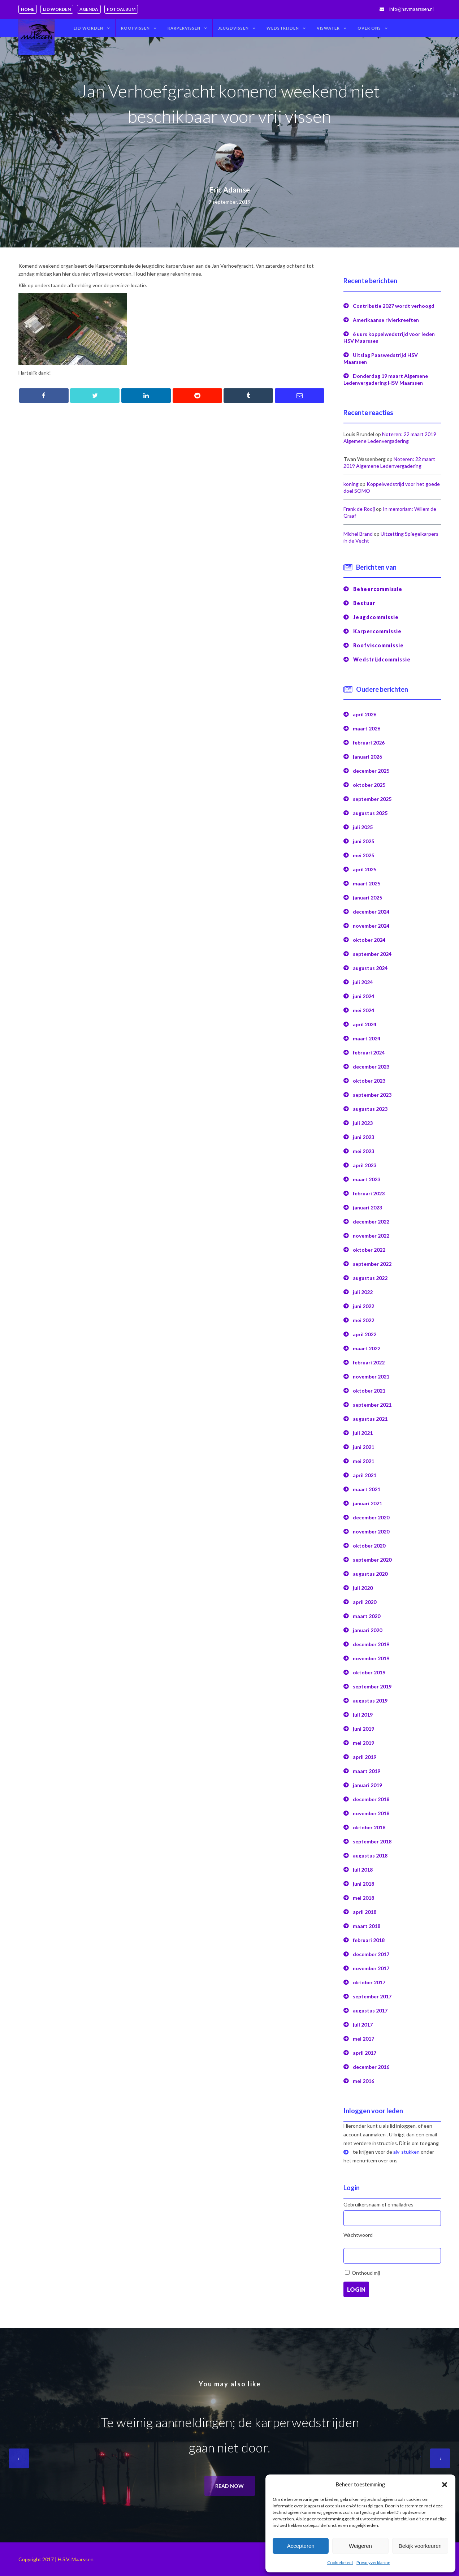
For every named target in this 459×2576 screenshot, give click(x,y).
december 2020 (371, 1517)
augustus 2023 (370, 1109)
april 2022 (364, 1334)
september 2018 (372, 1841)
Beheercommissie (377, 589)
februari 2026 (369, 742)
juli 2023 (363, 1123)
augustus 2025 (370, 813)
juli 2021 (363, 1433)
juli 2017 (363, 2024)
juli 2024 (363, 982)
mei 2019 (363, 1743)
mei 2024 (363, 1010)
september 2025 (372, 799)
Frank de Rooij (359, 509)
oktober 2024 (369, 940)
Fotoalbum (121, 9)
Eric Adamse (229, 189)
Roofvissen (135, 28)
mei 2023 (363, 1151)
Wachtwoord (358, 2235)
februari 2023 (369, 1193)
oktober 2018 (369, 1827)
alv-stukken (406, 2152)
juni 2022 (363, 1306)
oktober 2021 (369, 1391)
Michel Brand (358, 534)
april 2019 (364, 1757)
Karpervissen (184, 28)
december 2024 (371, 912)
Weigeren (360, 2546)
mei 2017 (363, 2039)
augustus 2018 (370, 1855)
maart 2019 (366, 1771)
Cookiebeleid (340, 2562)
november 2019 (371, 1658)
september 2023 (372, 1095)
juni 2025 (363, 841)
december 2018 (371, 1799)
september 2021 (372, 1405)
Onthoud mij (366, 2273)
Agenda (88, 9)
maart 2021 (366, 1489)
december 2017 (371, 1954)
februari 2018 (369, 1940)
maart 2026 (366, 728)
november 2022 (371, 1236)
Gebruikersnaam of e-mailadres (378, 2204)
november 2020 (371, 1531)
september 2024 (372, 954)
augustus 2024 (370, 968)
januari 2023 (367, 1207)
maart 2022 (366, 1348)
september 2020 (372, 1560)
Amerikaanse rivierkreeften (386, 320)
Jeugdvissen (233, 28)
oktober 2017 (369, 1982)
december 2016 (371, 2067)
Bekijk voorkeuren (420, 2546)
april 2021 (364, 1475)
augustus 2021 (370, 1419)
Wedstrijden (283, 28)
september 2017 (372, 1996)
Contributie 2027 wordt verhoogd (393, 306)
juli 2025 (363, 827)
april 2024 (364, 1024)
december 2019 (371, 1644)
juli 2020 (363, 1588)
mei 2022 (363, 1320)
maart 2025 (366, 883)
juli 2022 (363, 1292)
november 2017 (371, 1968)
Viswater (328, 28)
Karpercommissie (377, 631)
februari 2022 (369, 1362)
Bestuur (364, 603)
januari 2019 (367, 1785)
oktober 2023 (369, 1081)
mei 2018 (363, 1898)
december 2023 (371, 1066)
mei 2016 (363, 2081)
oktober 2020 (369, 1545)
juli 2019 (363, 1715)
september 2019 (372, 1686)
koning (351, 484)
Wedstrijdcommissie (382, 659)
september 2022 (372, 1264)
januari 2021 (367, 1503)
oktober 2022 (369, 1250)
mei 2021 (363, 1461)
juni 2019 (363, 1729)
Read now (229, 2486)
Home (27, 9)
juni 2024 (363, 996)
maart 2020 (366, 1616)
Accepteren (301, 2546)
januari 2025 (367, 897)
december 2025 (371, 771)
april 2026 (364, 714)
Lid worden (57, 9)
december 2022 (371, 1221)
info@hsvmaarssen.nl (411, 9)
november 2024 (371, 926)
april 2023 (364, 1165)
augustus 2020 (370, 1574)
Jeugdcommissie (376, 617)
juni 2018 (363, 1884)
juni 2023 (363, 1137)
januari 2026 (367, 757)
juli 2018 (363, 1870)
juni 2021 (363, 1447)
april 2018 (364, 1912)
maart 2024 (366, 1038)
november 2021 (371, 1376)
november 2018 (371, 1813)
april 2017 (364, 2053)
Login (356, 2289)
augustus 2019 (370, 1700)
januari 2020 (367, 1630)
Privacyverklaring (373, 2562)
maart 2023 (366, 1179)
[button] (444, 2484)
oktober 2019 (369, 1672)
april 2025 (364, 869)
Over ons (369, 28)
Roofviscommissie (378, 645)
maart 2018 (366, 1926)
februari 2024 (369, 1052)
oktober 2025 (369, 785)
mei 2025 (363, 855)
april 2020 (364, 1602)
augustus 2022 (370, 1278)
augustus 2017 (370, 2010)
